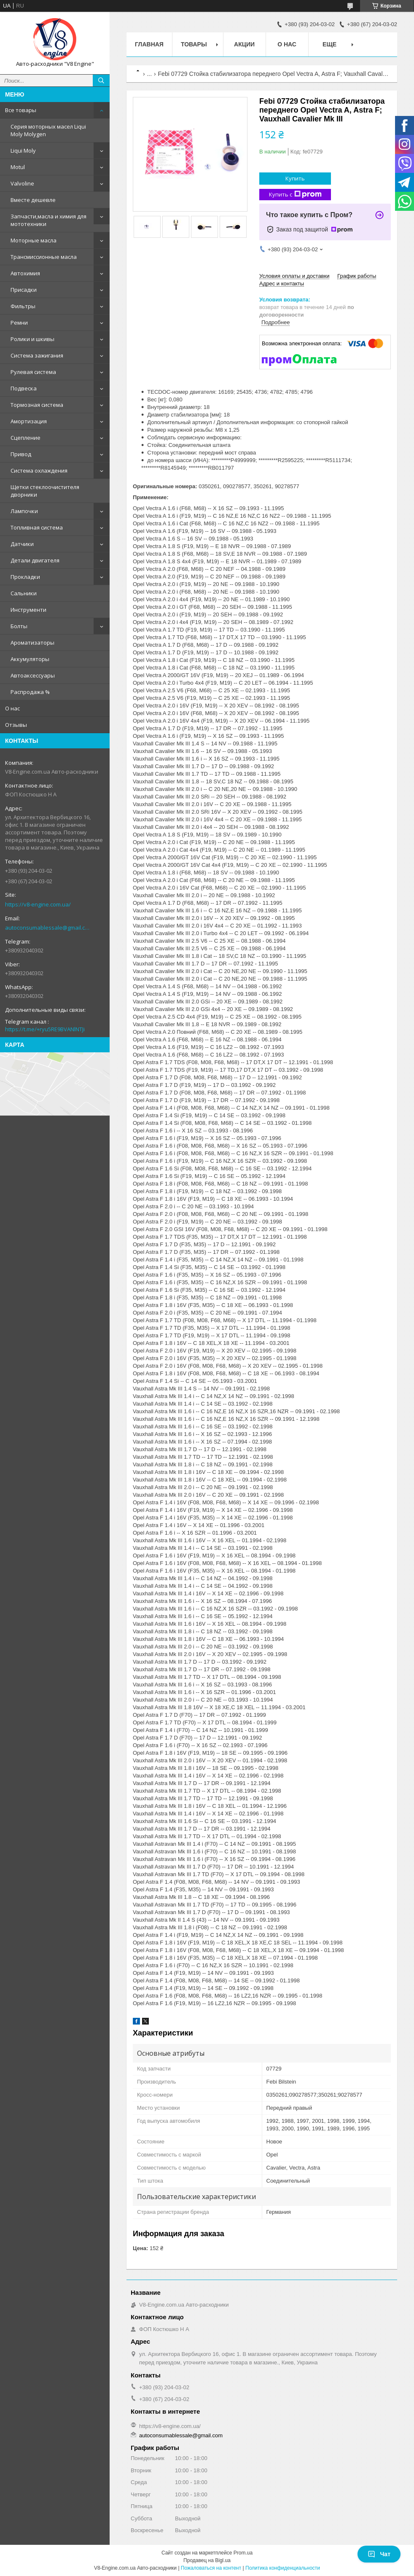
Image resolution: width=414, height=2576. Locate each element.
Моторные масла (33, 240)
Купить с (295, 195)
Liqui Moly (23, 150)
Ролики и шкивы (32, 339)
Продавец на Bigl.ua (207, 2560)
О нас (12, 708)
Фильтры (23, 306)
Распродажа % (30, 692)
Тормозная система (37, 405)
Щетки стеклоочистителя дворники (45, 490)
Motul (18, 167)
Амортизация (29, 421)
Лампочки (24, 511)
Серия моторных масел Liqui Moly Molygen (48, 130)
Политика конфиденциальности (282, 2568)
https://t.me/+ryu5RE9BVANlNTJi (45, 1029)
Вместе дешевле (33, 200)
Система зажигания (37, 355)
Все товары (20, 110)
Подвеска (24, 388)
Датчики (22, 544)
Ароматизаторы (32, 642)
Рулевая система (33, 372)
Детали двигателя (35, 560)
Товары (194, 44)
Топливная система (37, 527)
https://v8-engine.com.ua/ (38, 904)
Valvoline (22, 183)
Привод (21, 454)
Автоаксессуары (33, 675)
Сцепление (25, 437)
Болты (19, 626)
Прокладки (25, 577)
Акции (244, 44)
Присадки (24, 289)
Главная (149, 44)
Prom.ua (243, 2553)
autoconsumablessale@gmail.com (48, 927)
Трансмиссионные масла (44, 257)
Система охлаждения (39, 470)
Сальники (24, 593)
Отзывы (16, 725)
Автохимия (25, 273)
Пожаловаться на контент (211, 2568)
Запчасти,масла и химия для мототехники (48, 220)
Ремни (19, 322)
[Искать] (101, 80)
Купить (295, 178)
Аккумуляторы (30, 659)
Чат (379, 2554)
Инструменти (28, 609)
